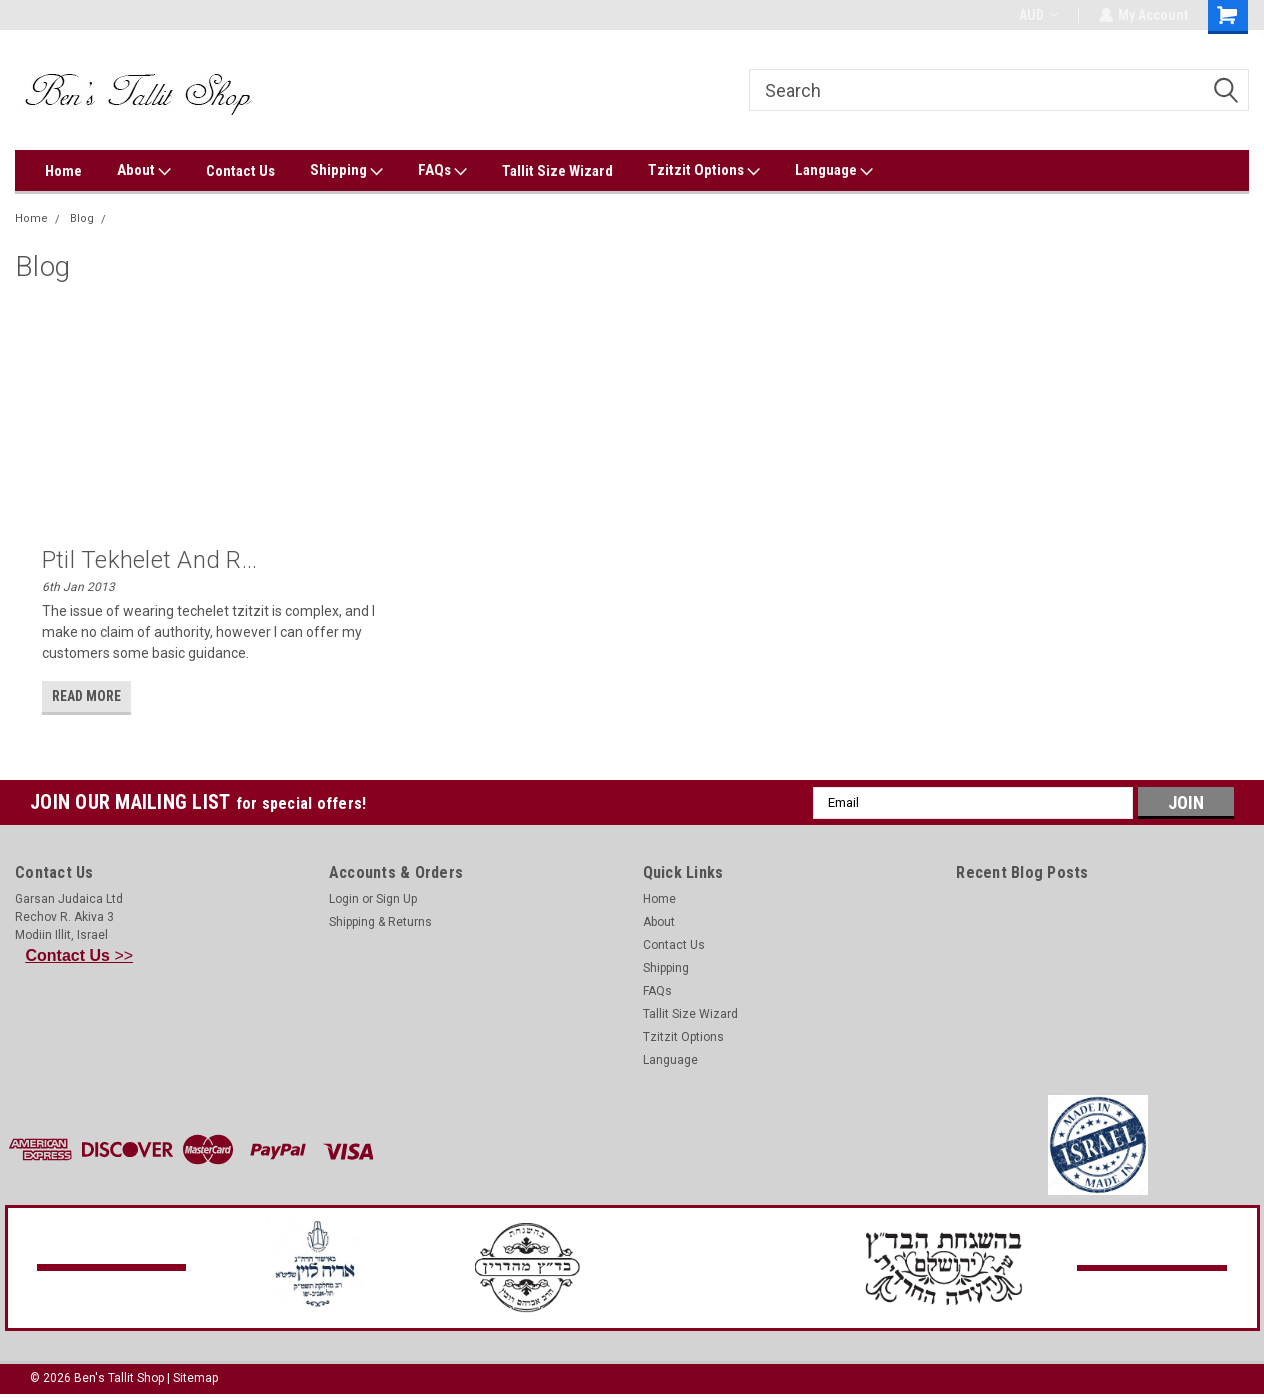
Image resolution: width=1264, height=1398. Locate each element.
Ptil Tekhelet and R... (150, 560)
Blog (82, 218)
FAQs (442, 171)
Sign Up (396, 899)
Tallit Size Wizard (557, 171)
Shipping (346, 171)
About (144, 171)
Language (834, 171)
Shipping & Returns (380, 922)
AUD (1037, 15)
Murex (132, 218)
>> (80, 955)
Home (63, 171)
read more (86, 696)
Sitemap (195, 1378)
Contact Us (240, 171)
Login (344, 899)
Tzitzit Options (704, 171)
